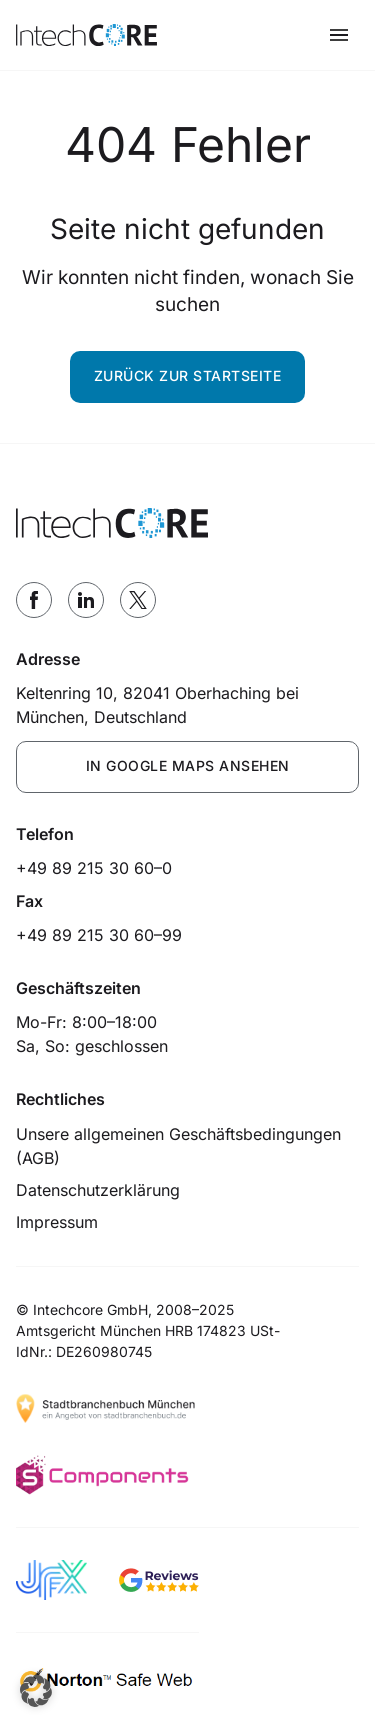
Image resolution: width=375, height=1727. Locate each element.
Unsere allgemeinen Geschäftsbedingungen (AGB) (178, 1146)
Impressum (57, 1222)
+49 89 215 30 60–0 (94, 868)
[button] (36, 1691)
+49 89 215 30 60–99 (99, 935)
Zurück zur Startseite (188, 375)
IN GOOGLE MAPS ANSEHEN (188, 765)
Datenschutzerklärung (98, 1190)
